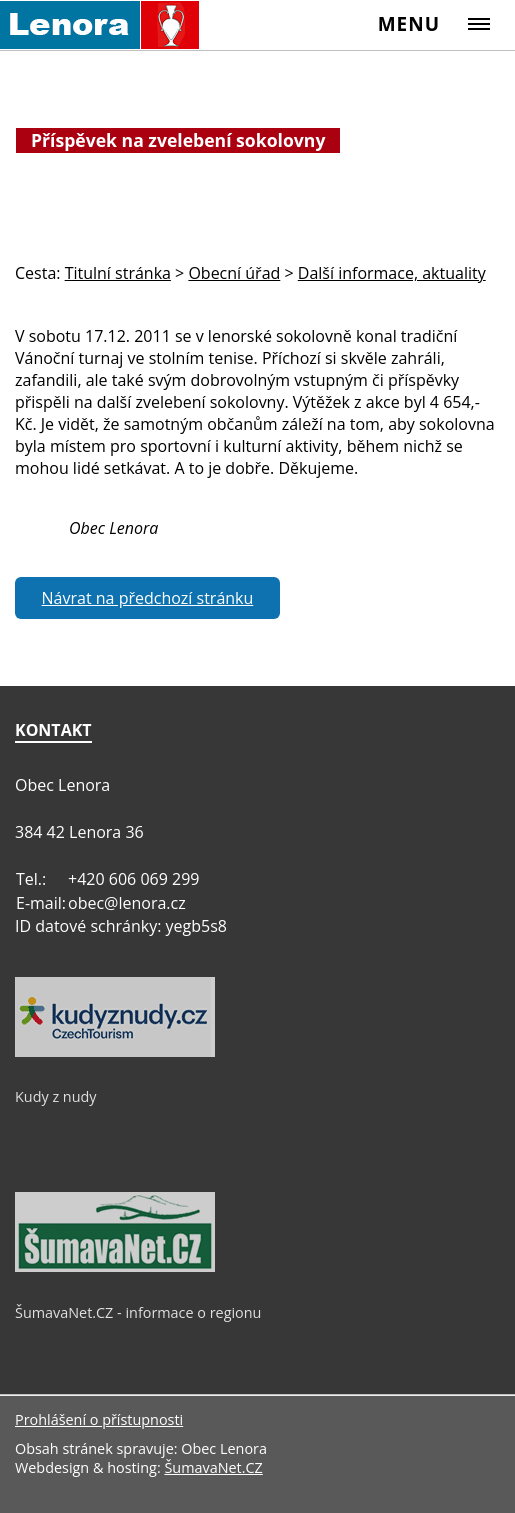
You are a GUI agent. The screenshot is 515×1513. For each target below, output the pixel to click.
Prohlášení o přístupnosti (99, 1419)
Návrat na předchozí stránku (148, 598)
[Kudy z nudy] (115, 1052)
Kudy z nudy (56, 1096)
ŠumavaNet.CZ (213, 1467)
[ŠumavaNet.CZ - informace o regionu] (115, 1267)
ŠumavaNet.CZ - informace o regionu (138, 1312)
